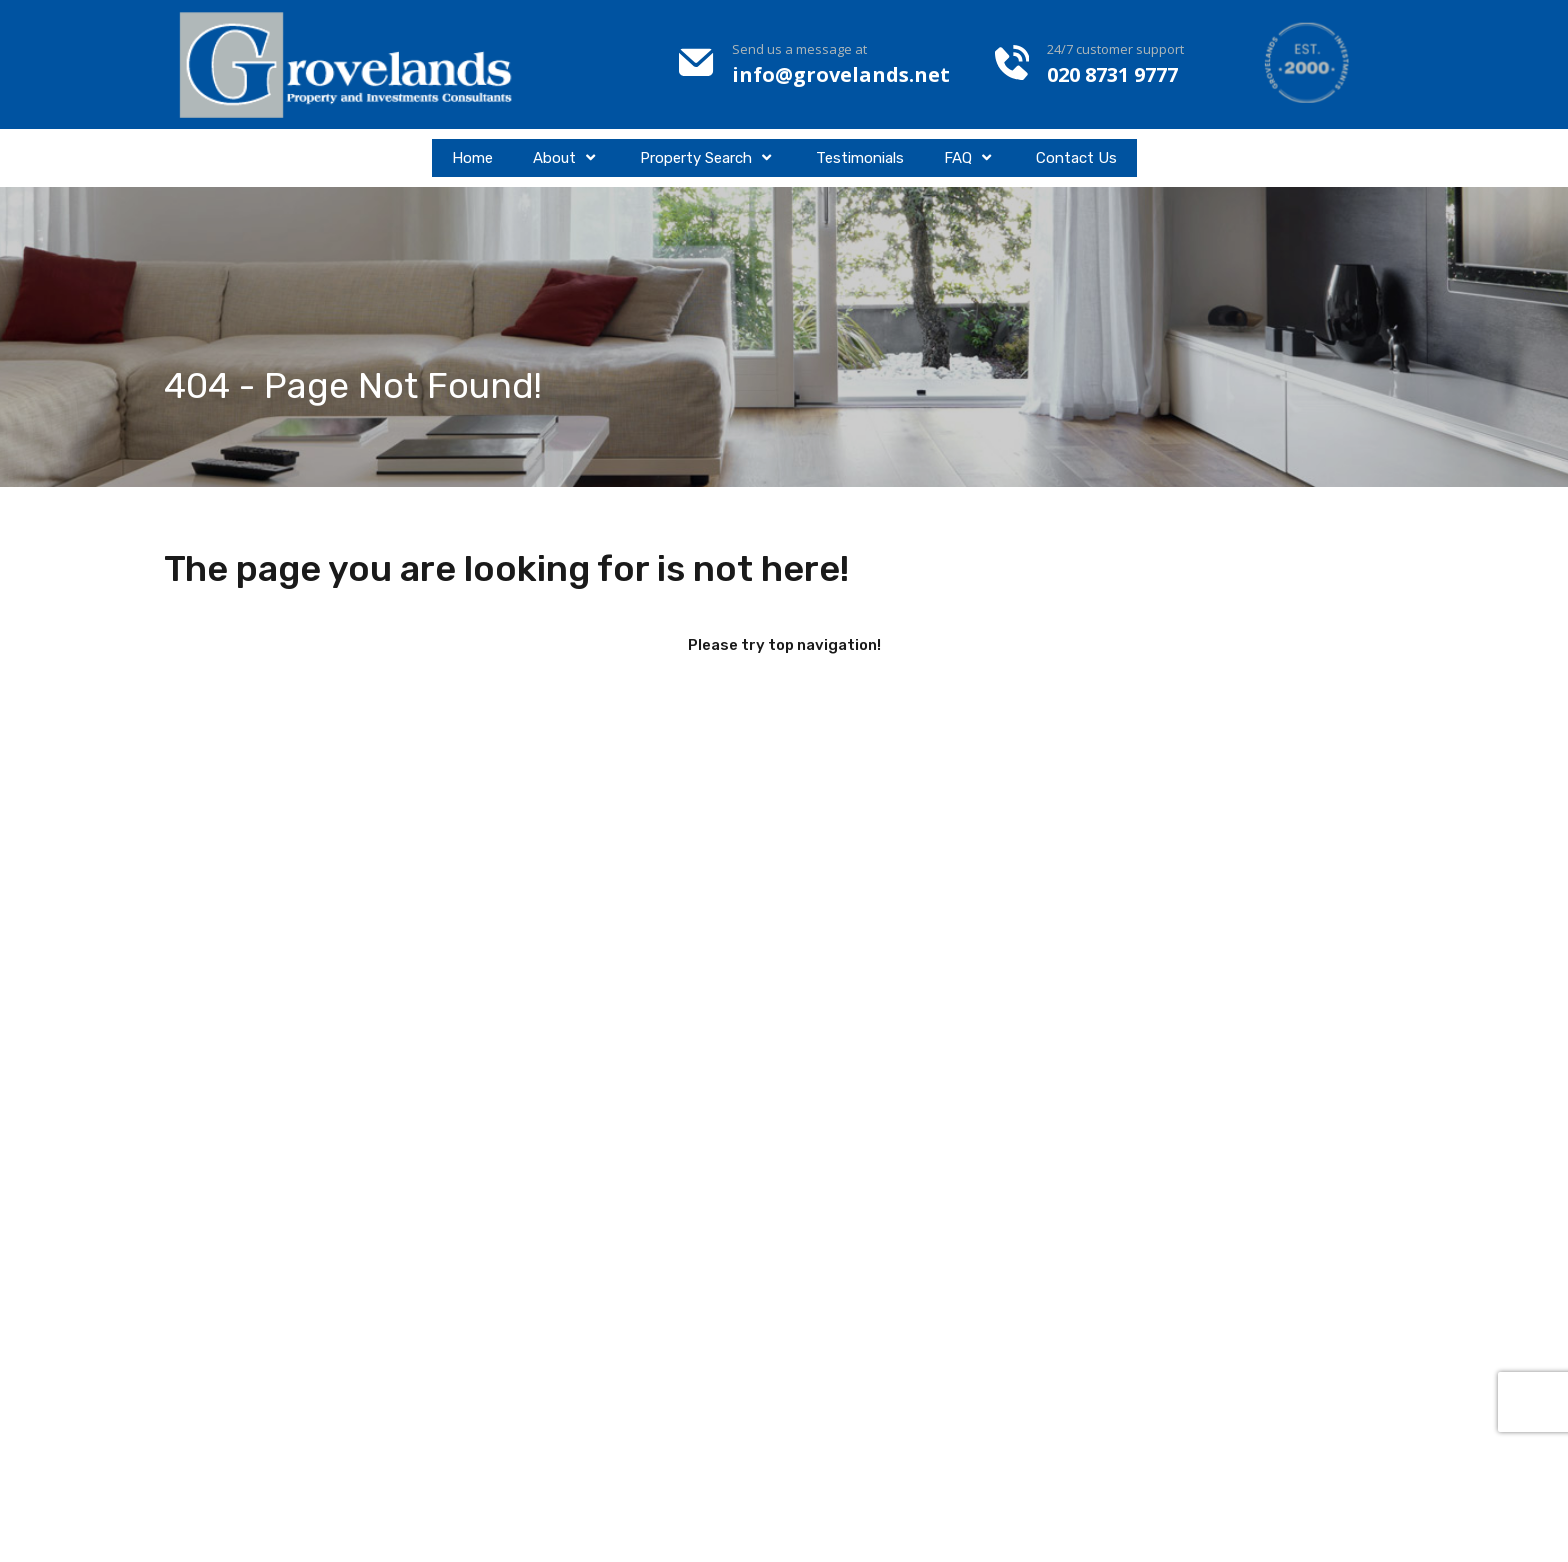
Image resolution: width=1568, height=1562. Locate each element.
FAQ (970, 158)
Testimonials (860, 158)
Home (472, 158)
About (566, 158)
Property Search (708, 158)
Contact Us (1076, 158)
